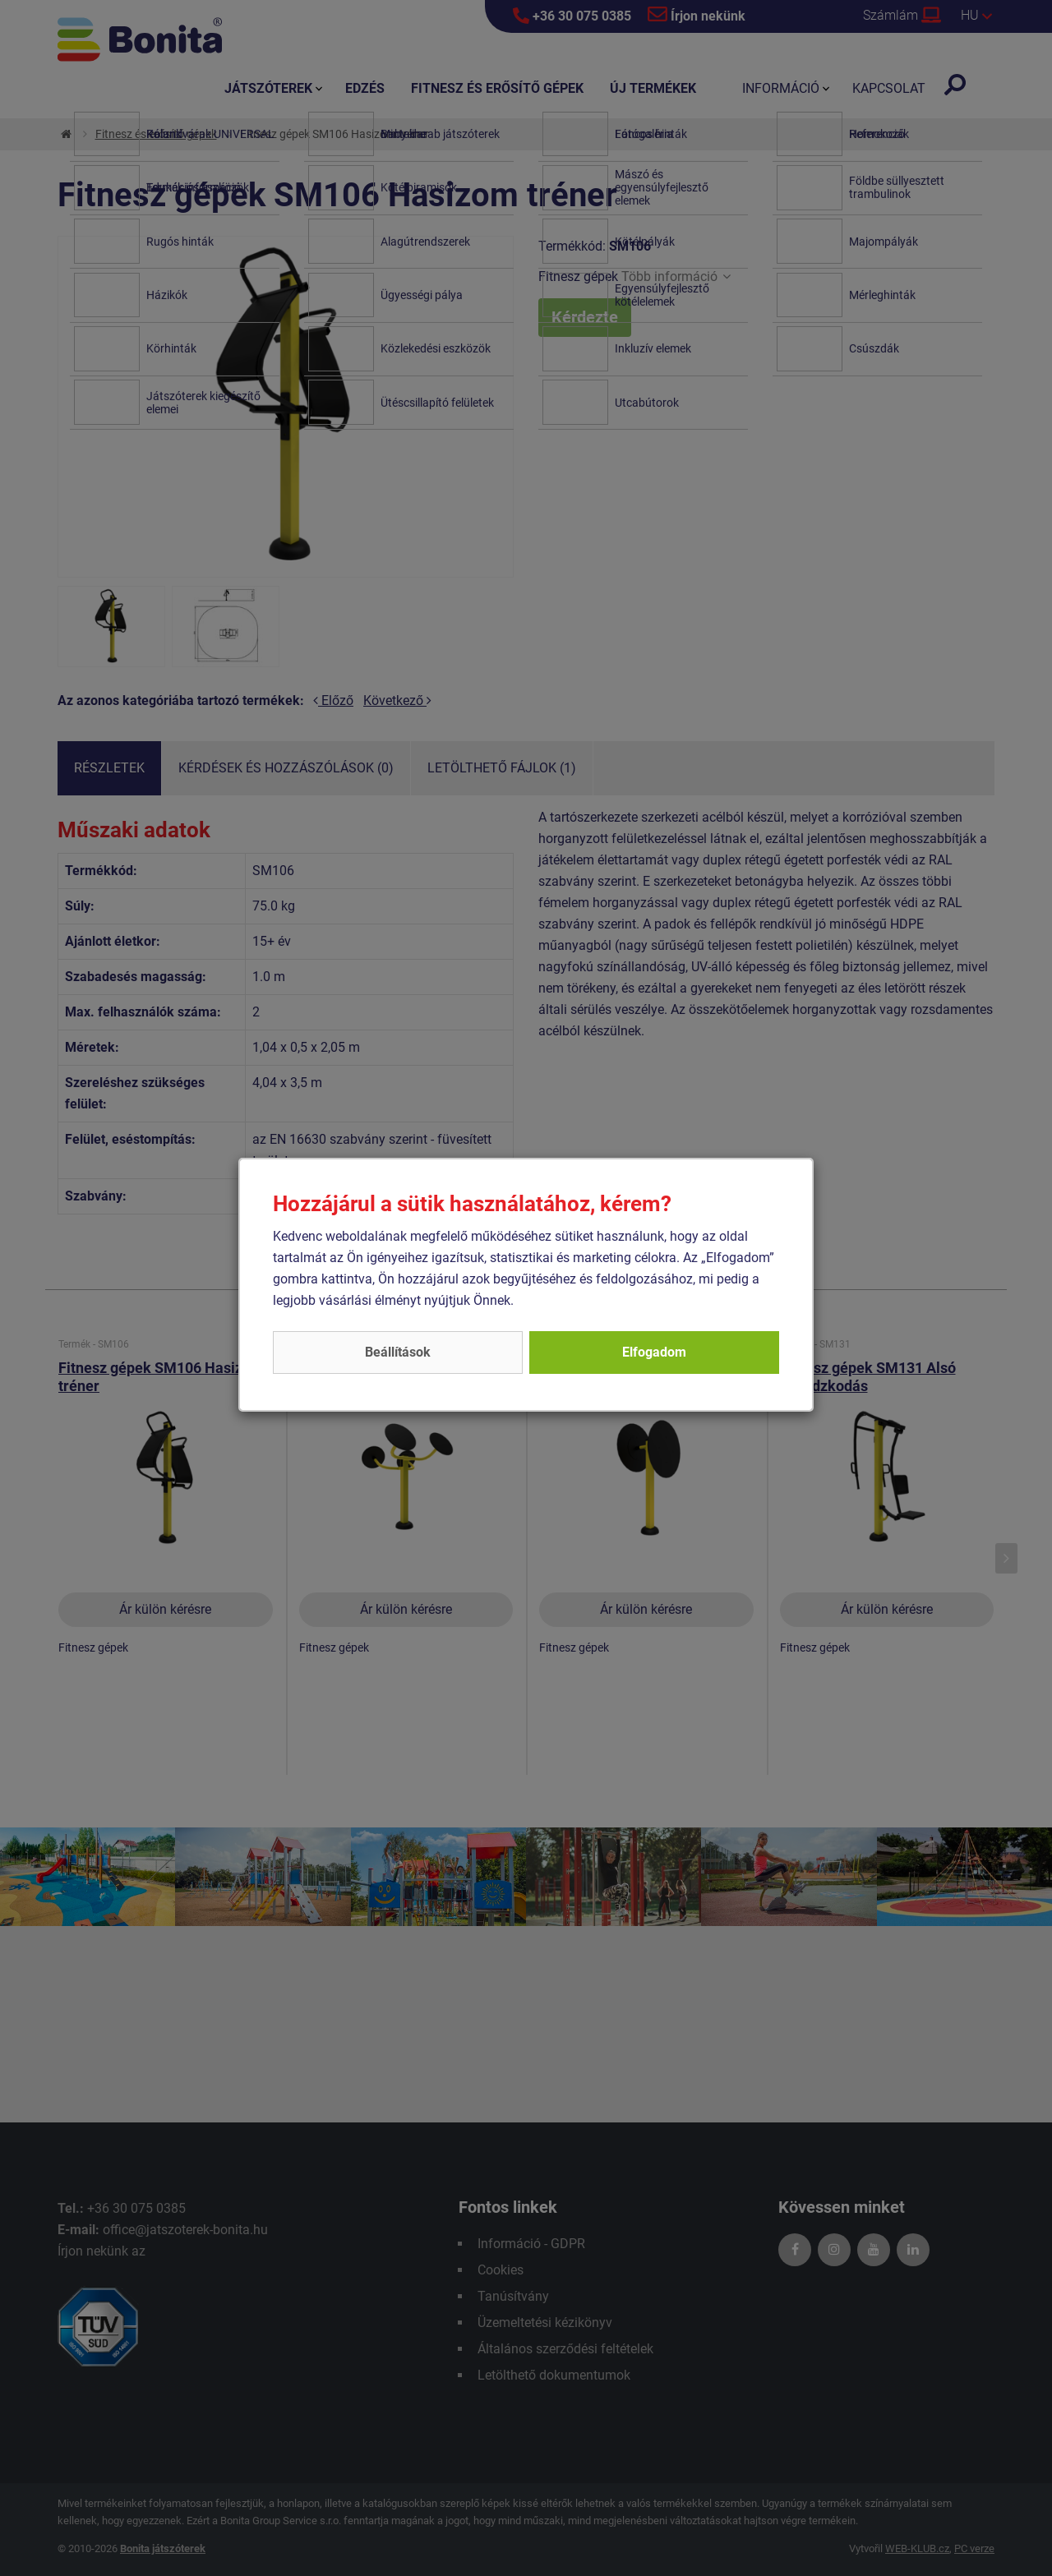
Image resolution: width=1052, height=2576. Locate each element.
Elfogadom (654, 1352)
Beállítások (398, 1352)
